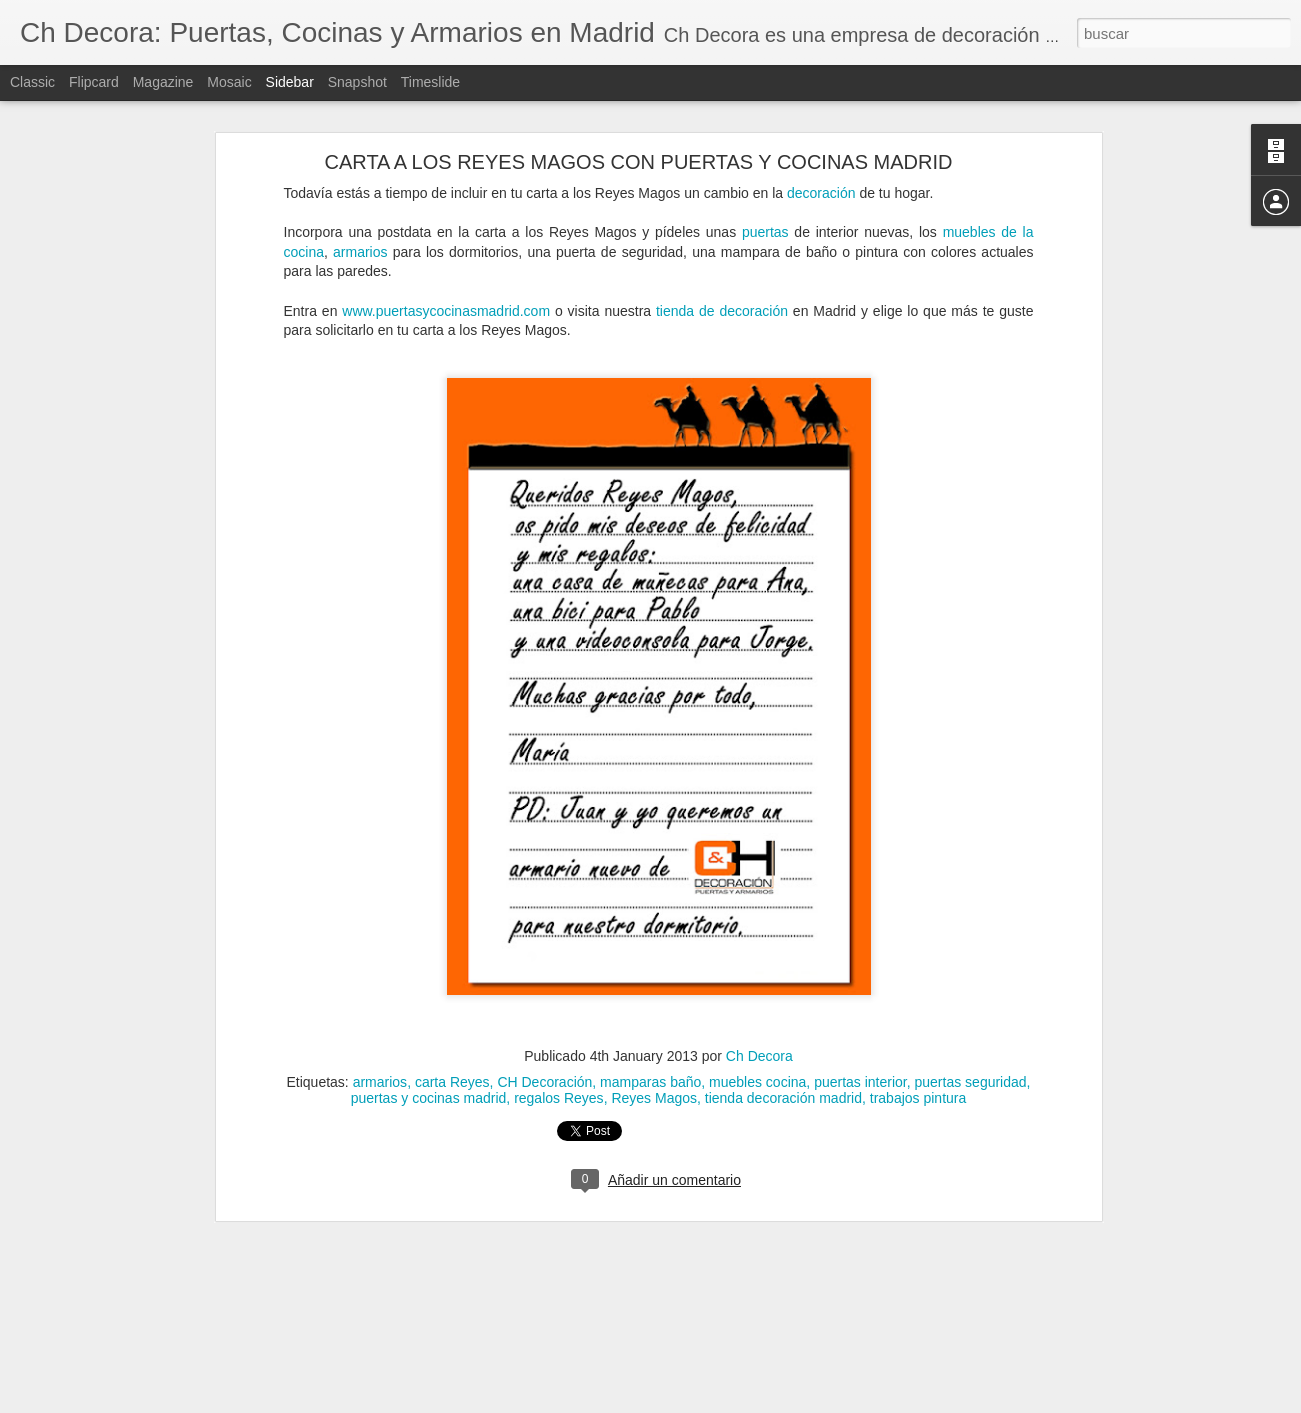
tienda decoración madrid (783, 1073)
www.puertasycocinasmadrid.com (446, 285)
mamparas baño (650, 1057)
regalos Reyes (559, 1073)
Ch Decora (759, 1031)
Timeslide (430, 82)
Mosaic (229, 82)
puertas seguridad (971, 1057)
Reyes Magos (654, 1073)
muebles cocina (757, 1057)
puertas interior (860, 1057)
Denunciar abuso (794, 1402)
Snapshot (357, 82)
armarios (360, 226)
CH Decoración (544, 1057)
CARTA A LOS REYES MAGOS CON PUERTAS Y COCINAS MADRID (639, 136)
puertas (765, 206)
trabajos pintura (918, 1073)
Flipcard (94, 82)
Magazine (163, 82)
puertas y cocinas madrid (429, 1073)
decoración (821, 167)
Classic (32, 82)
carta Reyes (452, 1057)
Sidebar (290, 82)
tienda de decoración (722, 285)
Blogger (728, 1402)
